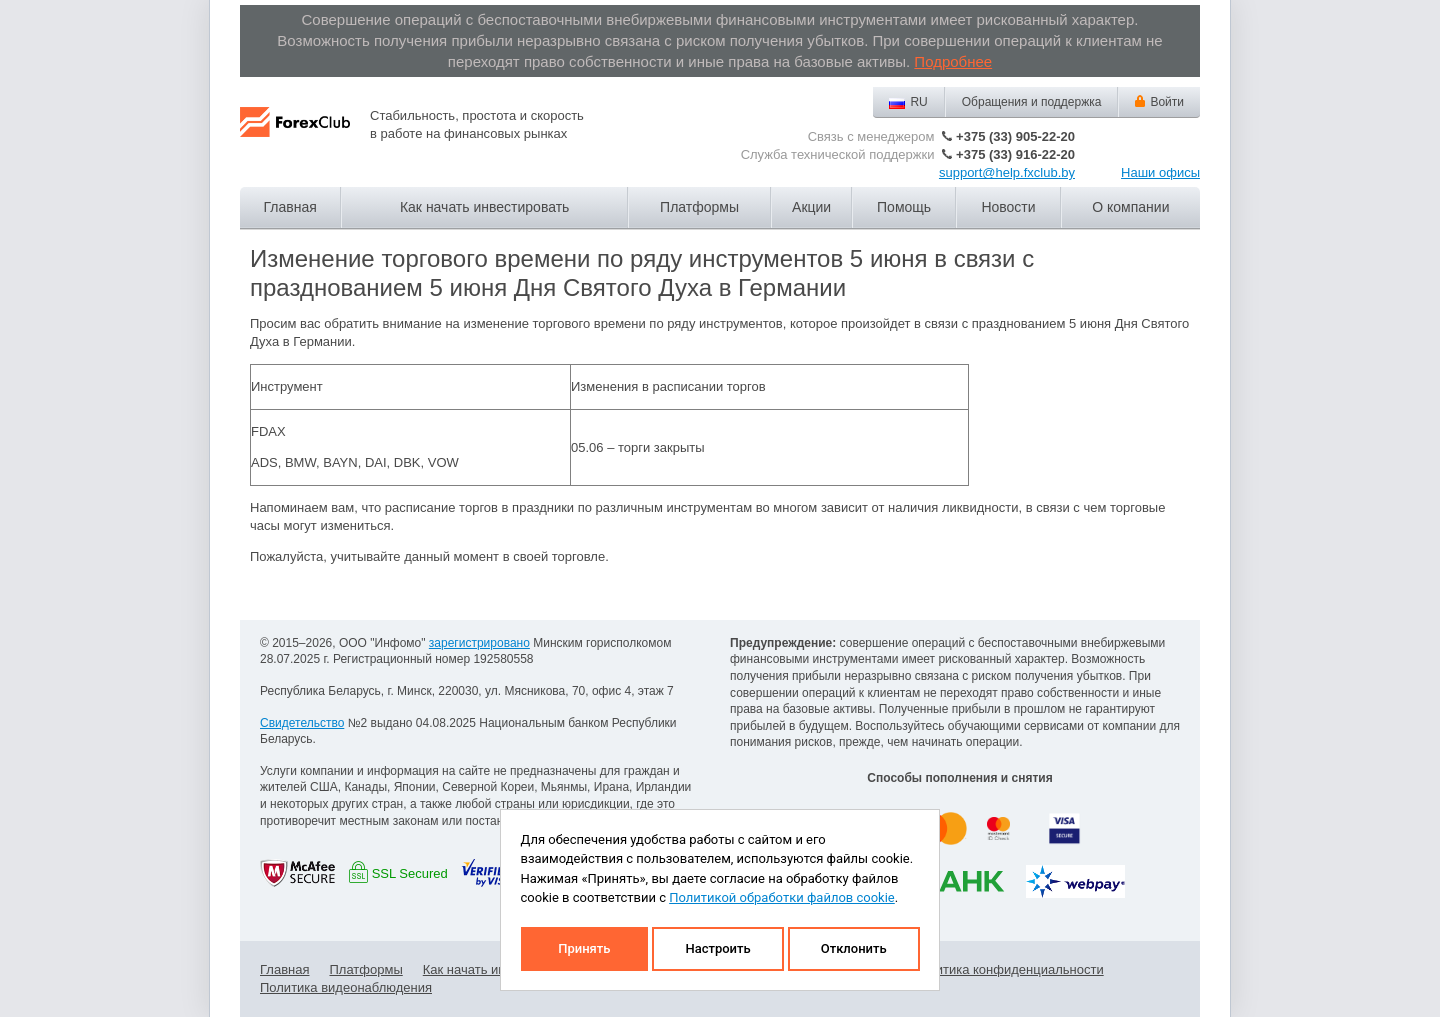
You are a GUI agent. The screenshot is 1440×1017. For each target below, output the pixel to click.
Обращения (1032, 102)
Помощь (904, 207)
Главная (290, 207)
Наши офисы (1160, 172)
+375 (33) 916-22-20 (1015, 154)
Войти (1167, 102)
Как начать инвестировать (484, 207)
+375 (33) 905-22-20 (1015, 136)
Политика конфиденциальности (1008, 969)
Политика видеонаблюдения (346, 987)
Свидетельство (302, 723)
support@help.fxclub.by (1007, 172)
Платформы (699, 207)
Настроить (717, 948)
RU (918, 102)
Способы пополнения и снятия (959, 778)
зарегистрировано (479, 643)
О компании (1130, 207)
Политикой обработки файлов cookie (782, 897)
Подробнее (953, 61)
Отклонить (854, 948)
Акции (811, 207)
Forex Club (295, 138)
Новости (1008, 207)
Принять (584, 948)
